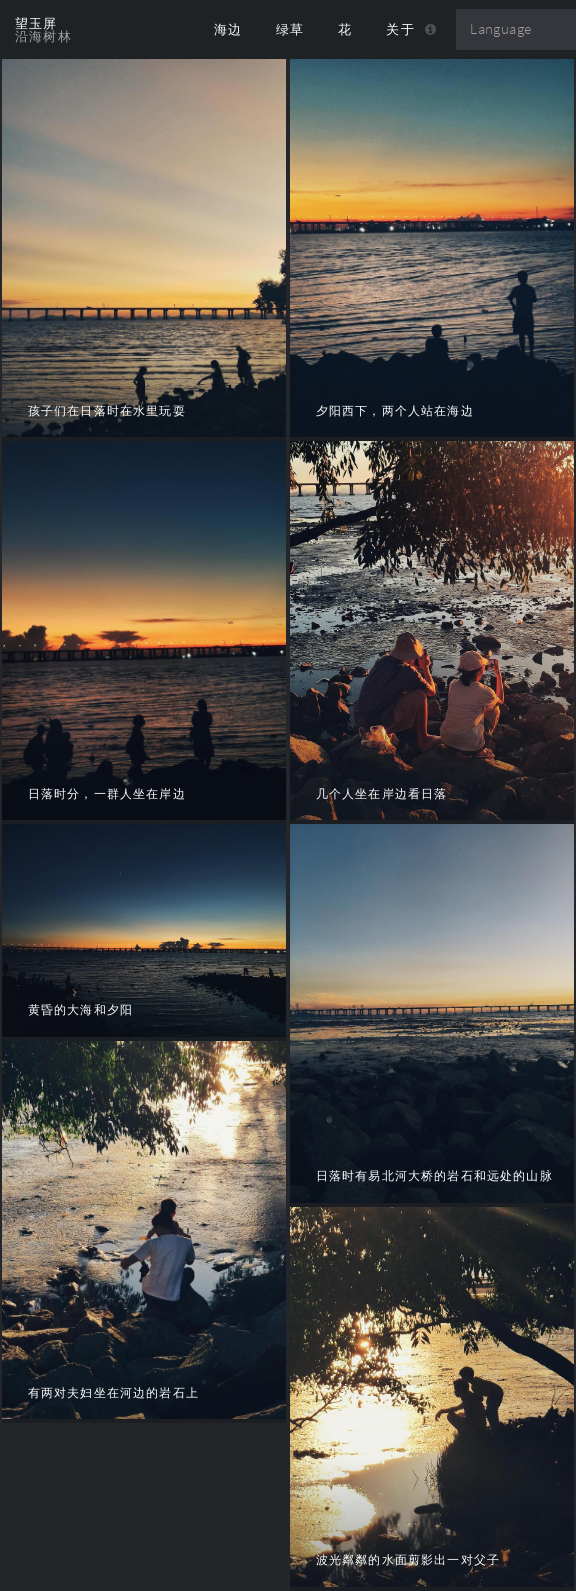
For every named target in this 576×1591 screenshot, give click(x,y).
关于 (400, 29)
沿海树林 (43, 36)
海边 (228, 29)
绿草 (290, 29)
